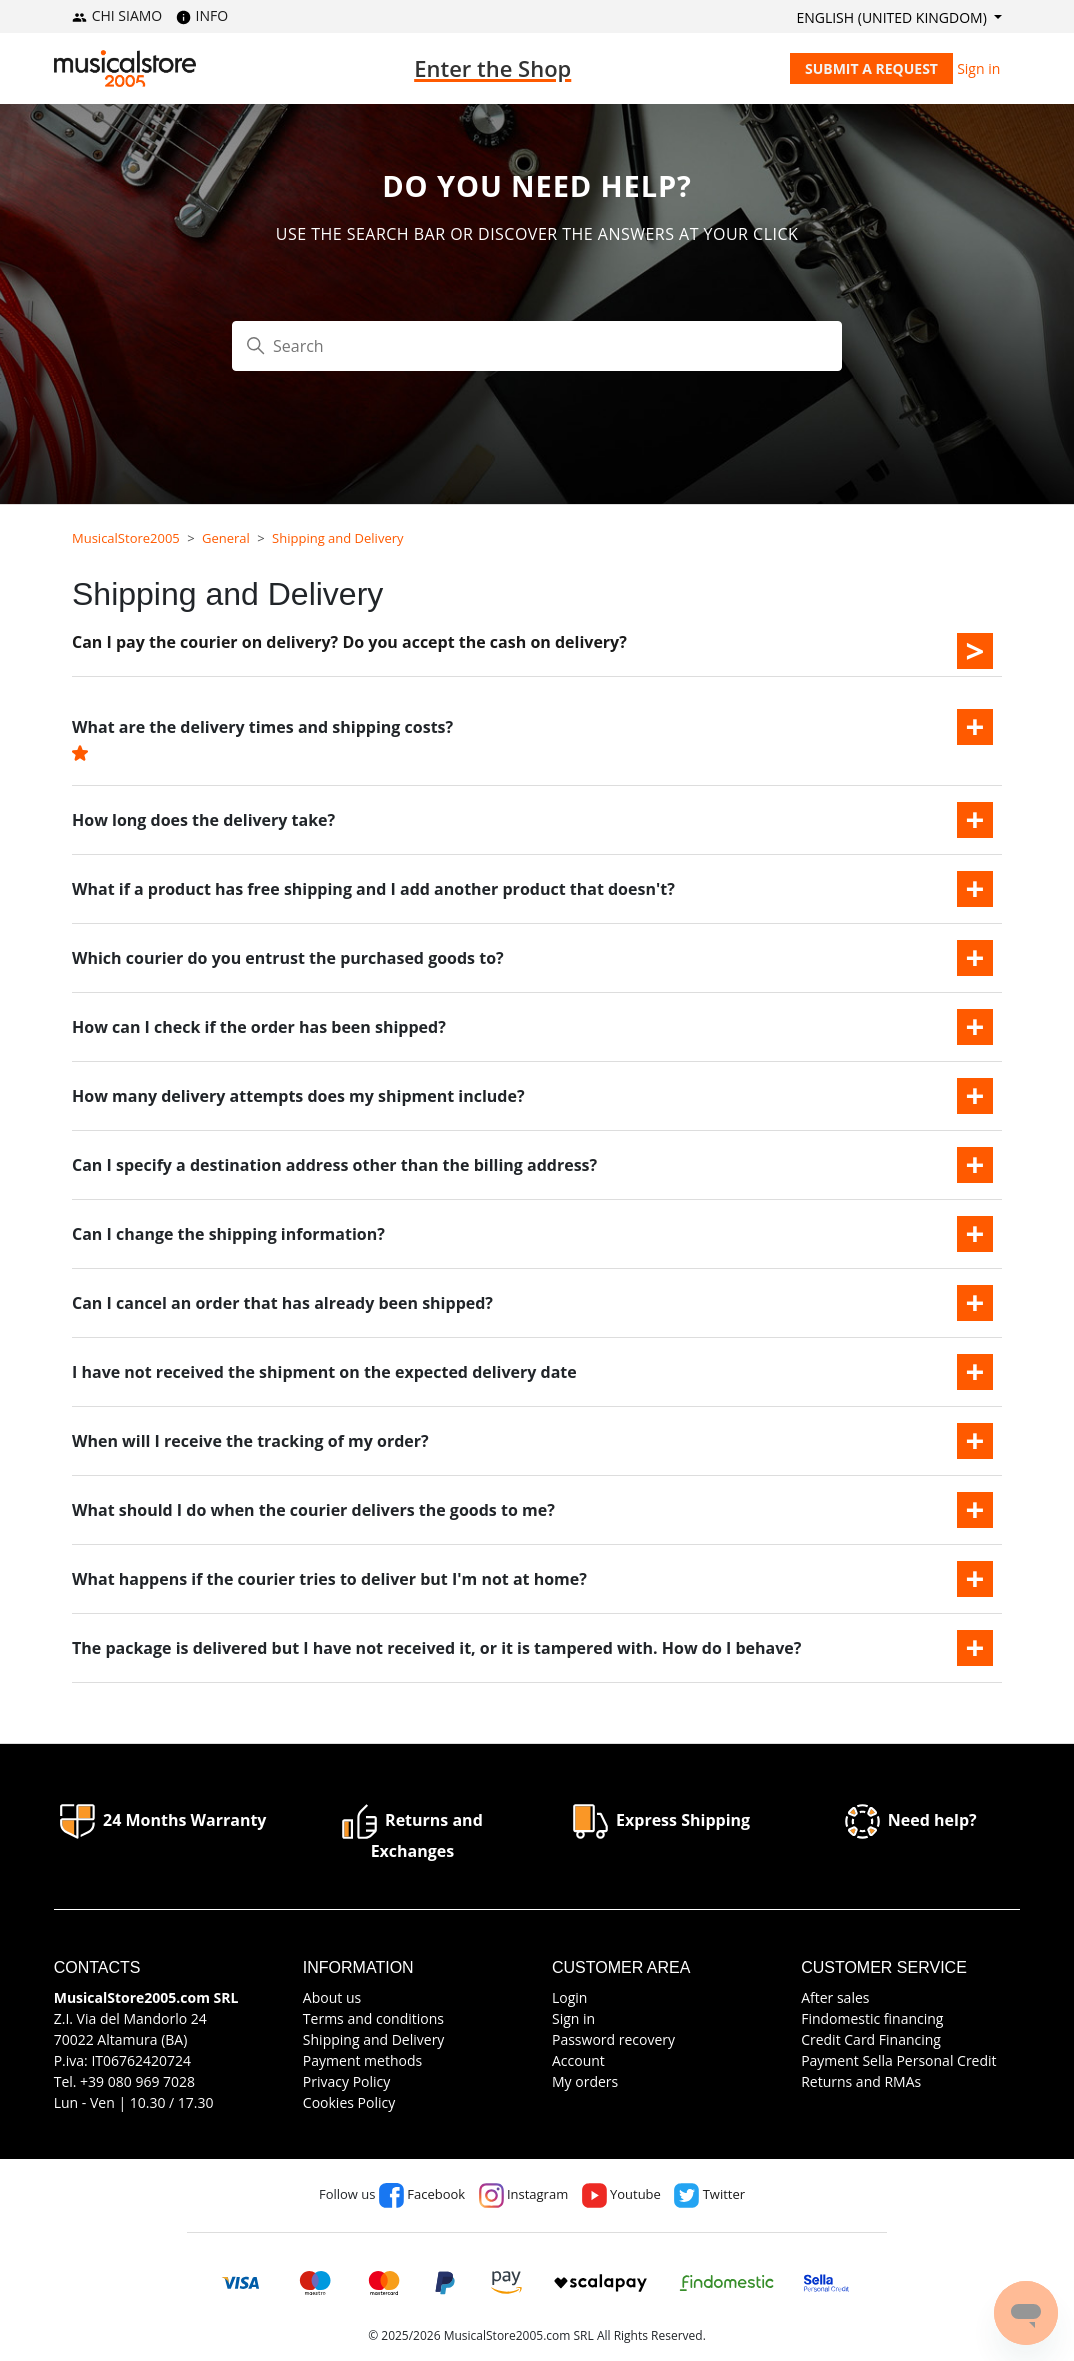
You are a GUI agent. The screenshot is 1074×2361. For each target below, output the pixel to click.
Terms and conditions (373, 2018)
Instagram (524, 2194)
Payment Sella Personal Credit (898, 2060)
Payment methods (362, 2060)
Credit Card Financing (871, 2039)
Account (578, 2060)
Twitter (709, 2194)
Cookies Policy (349, 2102)
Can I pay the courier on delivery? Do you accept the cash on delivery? (349, 642)
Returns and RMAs (861, 2081)
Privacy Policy (346, 2081)
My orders (585, 2081)
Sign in (573, 2018)
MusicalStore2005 (126, 538)
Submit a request (871, 68)
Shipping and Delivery (337, 538)
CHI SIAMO (117, 15)
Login (569, 1997)
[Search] (537, 346)
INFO (202, 15)
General (226, 538)
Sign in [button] (978, 68)
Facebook (422, 2194)
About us (332, 1997)
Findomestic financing (872, 2018)
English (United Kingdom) (893, 17)
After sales (835, 1997)
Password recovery (613, 2039)
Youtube (621, 2194)
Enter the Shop (492, 68)
